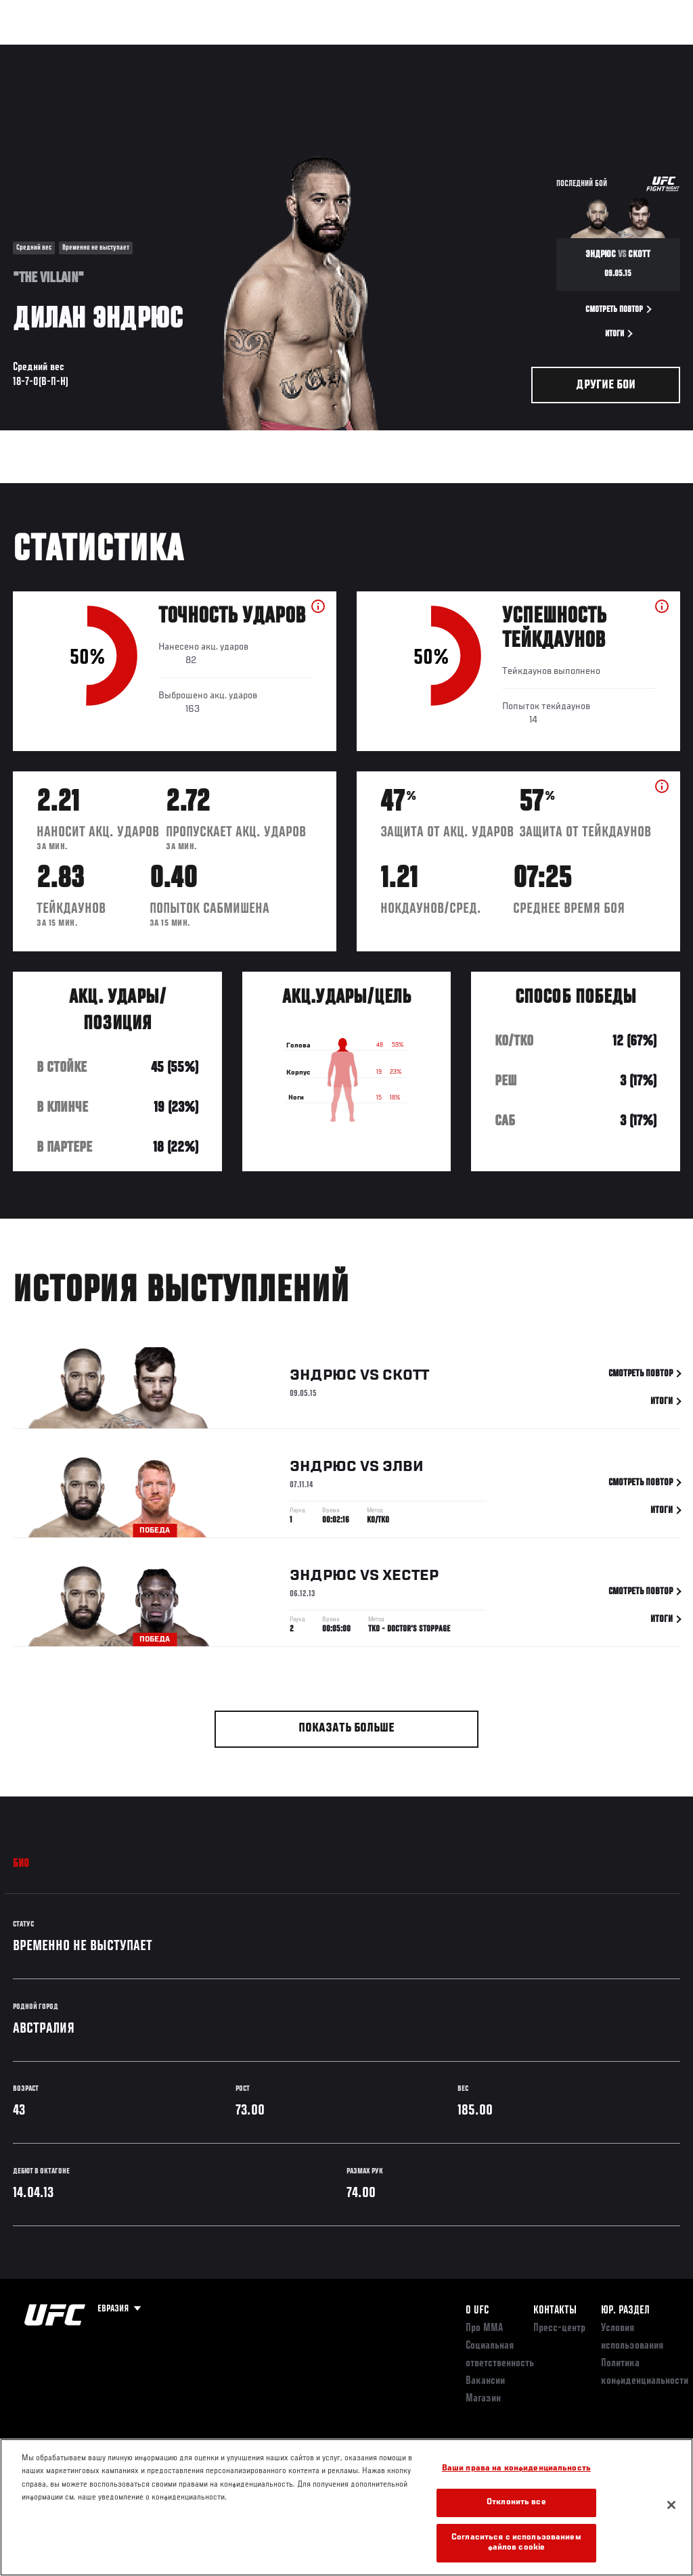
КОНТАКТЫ (555, 2311)
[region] (346, 2507)
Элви (403, 1470)
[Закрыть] (671, 2505)
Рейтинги (100, 51)
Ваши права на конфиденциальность (516, 2468)
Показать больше (346, 1728)
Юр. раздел (625, 2311)
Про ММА (484, 2328)
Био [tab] (21, 1864)
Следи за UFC (545, 51)
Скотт (405, 1379)
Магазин (613, 51)
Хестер (410, 1579)
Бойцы (158, 51)
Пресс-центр (559, 2328)
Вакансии (485, 2381)
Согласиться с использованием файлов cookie (516, 2543)
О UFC (477, 2311)
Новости (214, 51)
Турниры (40, 51)
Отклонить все (516, 2502)
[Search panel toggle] (649, 51)
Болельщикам (467, 51)
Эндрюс (323, 1379)
